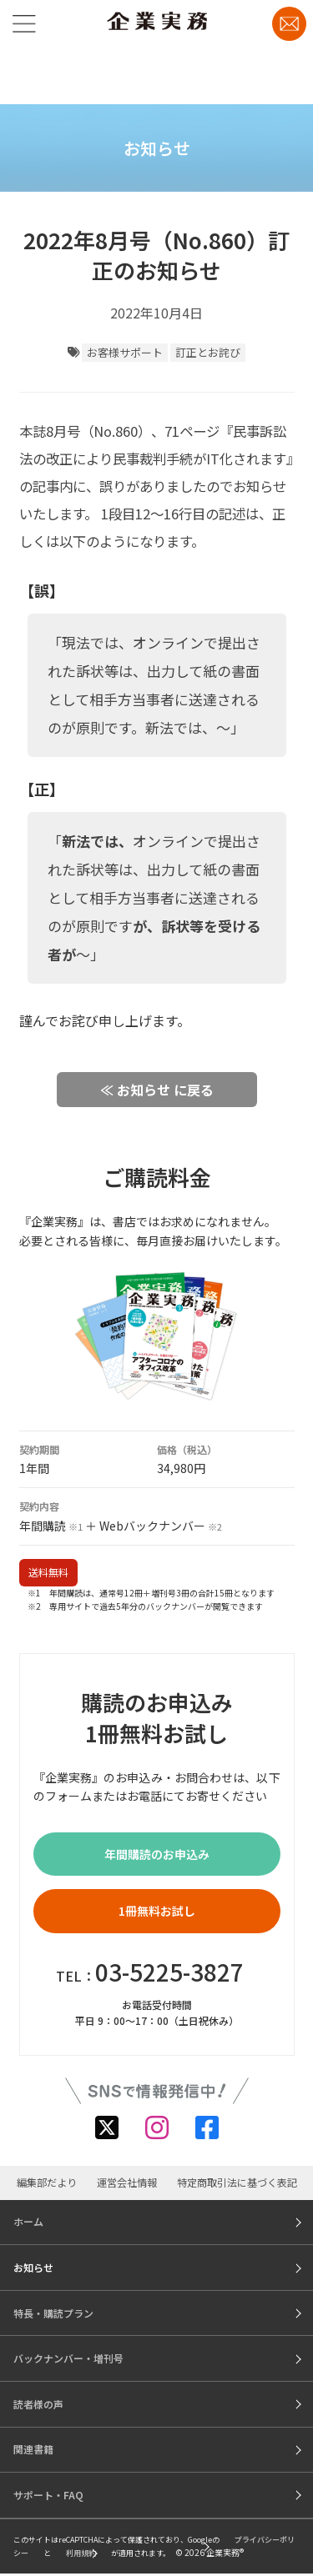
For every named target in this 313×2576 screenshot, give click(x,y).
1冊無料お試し (157, 1910)
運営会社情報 (127, 2182)
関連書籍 (33, 2449)
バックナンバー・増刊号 (68, 2358)
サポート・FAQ (48, 2495)
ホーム (28, 2221)
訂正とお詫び (207, 352)
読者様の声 (38, 2404)
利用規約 (81, 2553)
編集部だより (47, 2182)
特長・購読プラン (53, 2313)
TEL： (150, 1971)
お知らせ (33, 2267)
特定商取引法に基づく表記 (237, 2182)
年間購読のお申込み (157, 1854)
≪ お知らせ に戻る (157, 1090)
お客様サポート (125, 352)
